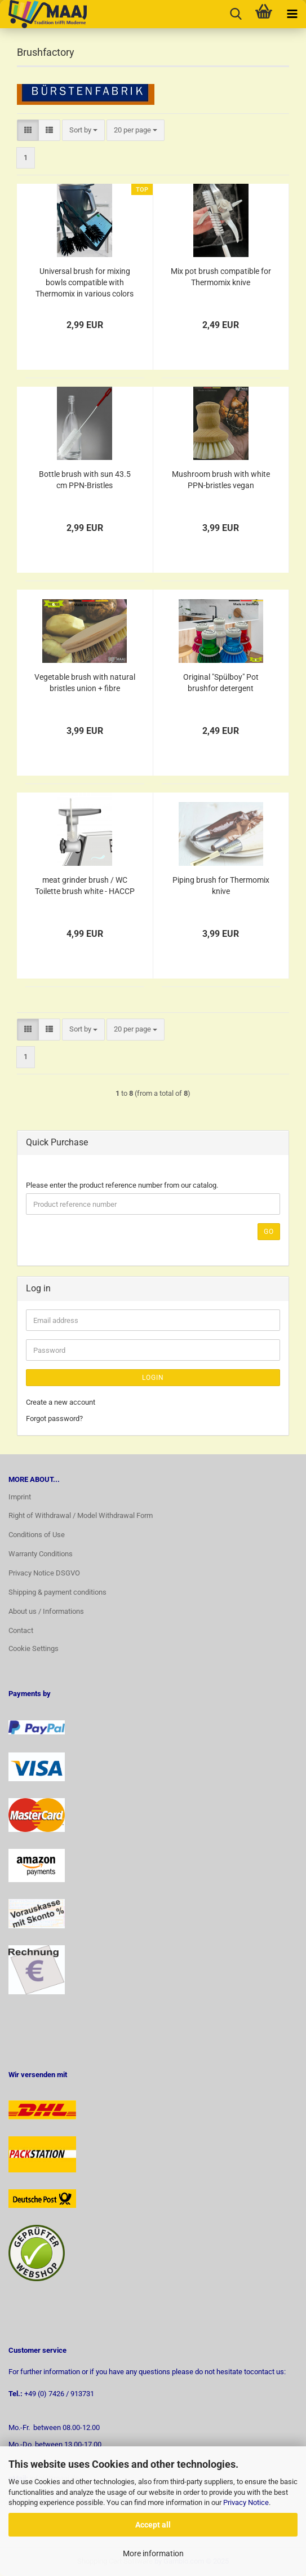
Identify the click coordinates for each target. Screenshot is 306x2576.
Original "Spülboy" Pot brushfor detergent (221, 682)
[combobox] (83, 130)
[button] (28, 130)
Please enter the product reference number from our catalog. (122, 1185)
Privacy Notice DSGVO (44, 1573)
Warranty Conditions (40, 1554)
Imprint (19, 1497)
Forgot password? (54, 1418)
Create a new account (60, 1402)
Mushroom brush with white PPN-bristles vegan (221, 480)
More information (153, 2553)
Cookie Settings (33, 1648)
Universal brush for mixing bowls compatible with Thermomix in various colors (85, 282)
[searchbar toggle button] (235, 14)
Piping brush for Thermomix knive (220, 885)
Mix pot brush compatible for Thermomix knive (221, 277)
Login (153, 1378)
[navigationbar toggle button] (292, 14)
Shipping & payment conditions (57, 1592)
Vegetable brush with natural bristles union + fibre (84, 682)
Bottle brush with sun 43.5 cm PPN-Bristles (85, 480)
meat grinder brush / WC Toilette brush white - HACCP (85, 885)
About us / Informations (46, 1611)
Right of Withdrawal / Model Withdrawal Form (80, 1515)
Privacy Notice (246, 2502)
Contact (20, 1630)
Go (269, 1232)
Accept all (153, 2524)
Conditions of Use (36, 1534)
